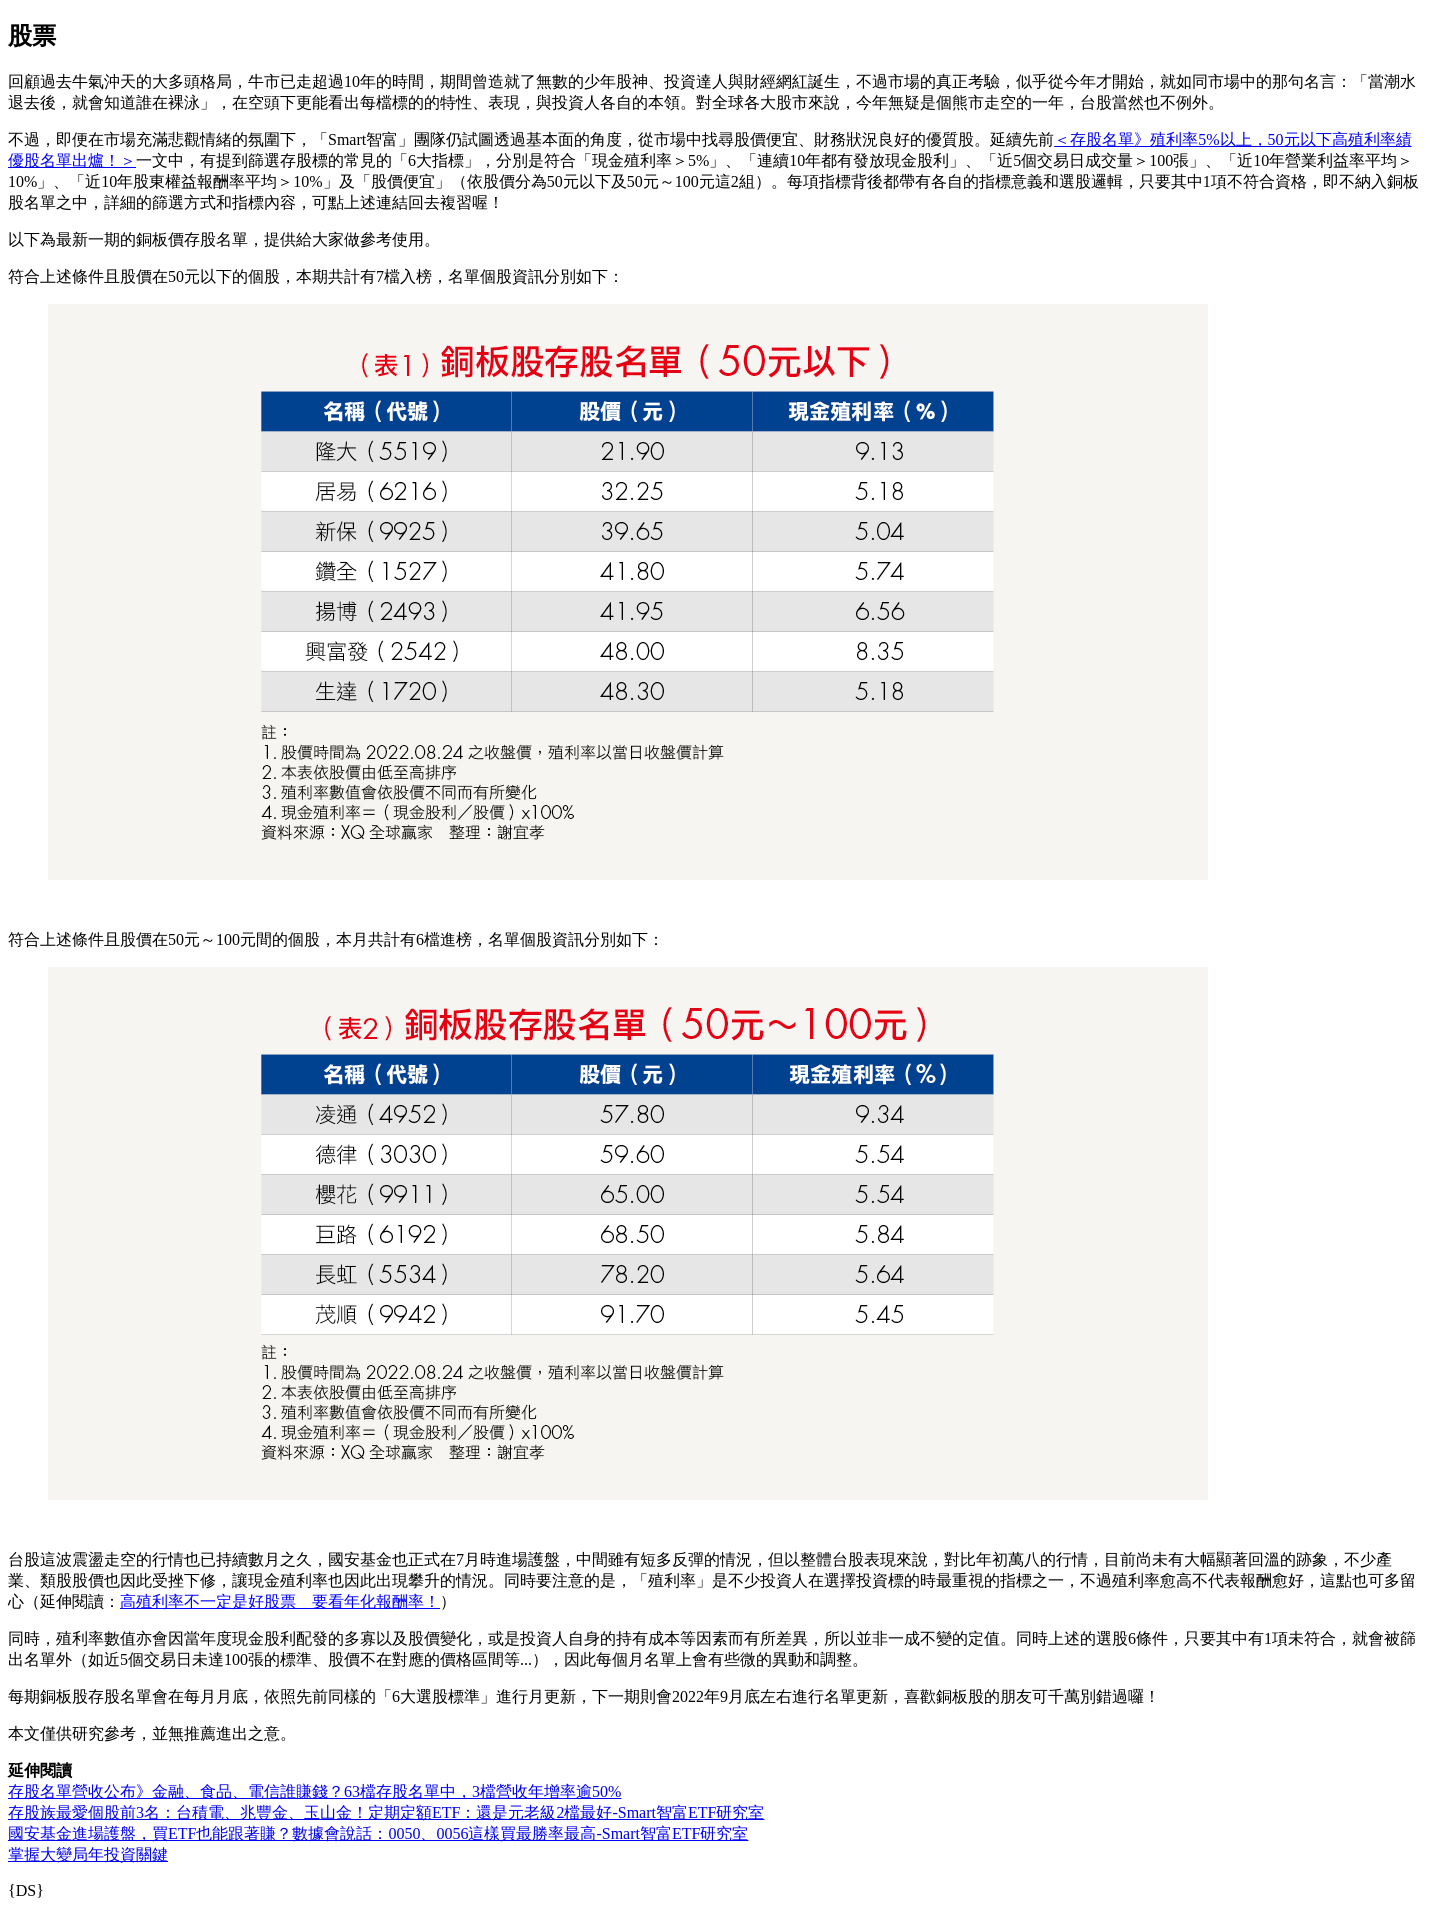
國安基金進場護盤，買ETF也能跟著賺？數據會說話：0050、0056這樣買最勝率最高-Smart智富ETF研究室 (378, 1833)
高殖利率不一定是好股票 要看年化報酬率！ (280, 1601)
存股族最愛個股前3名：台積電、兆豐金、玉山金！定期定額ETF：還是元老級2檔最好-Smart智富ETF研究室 (386, 1812)
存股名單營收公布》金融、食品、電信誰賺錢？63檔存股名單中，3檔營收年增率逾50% (314, 1791)
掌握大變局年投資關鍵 (88, 1854)
